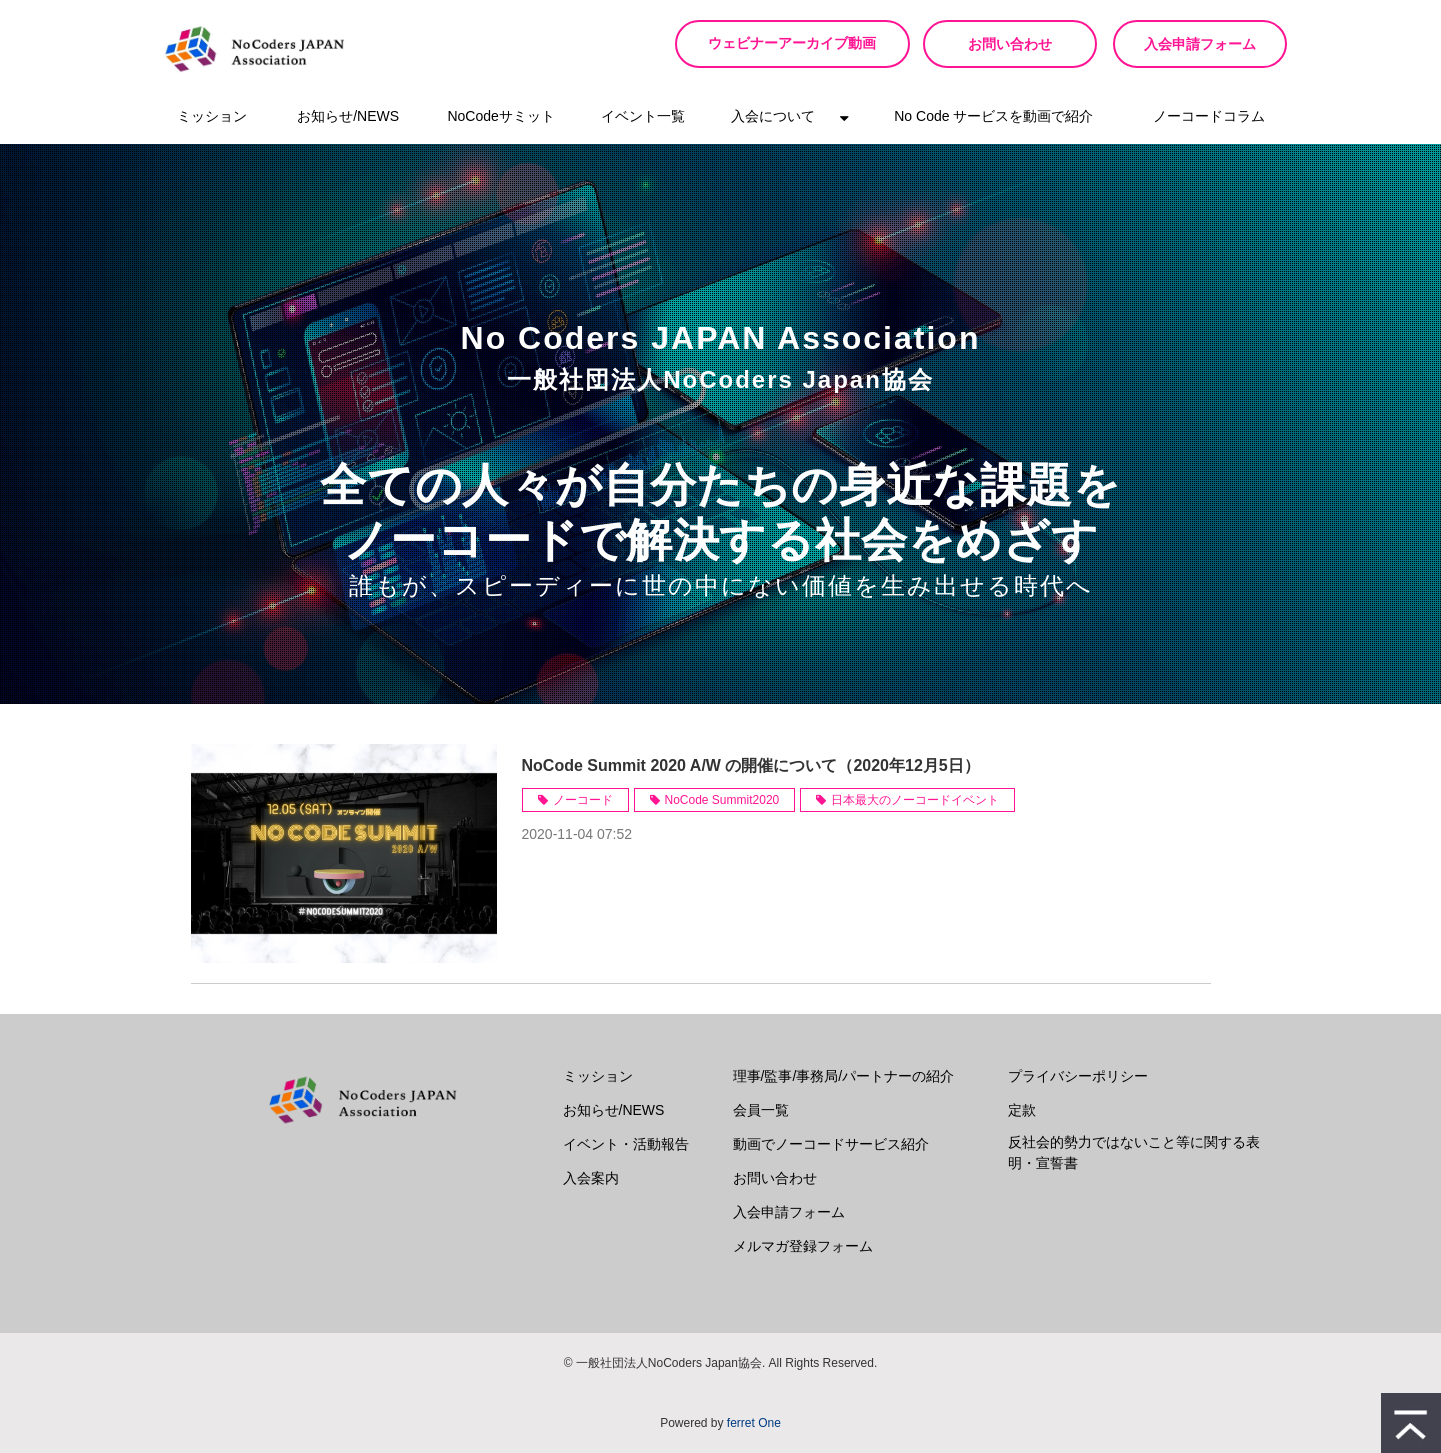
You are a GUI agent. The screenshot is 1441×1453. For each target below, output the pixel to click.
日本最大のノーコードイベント (915, 800)
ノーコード (583, 800)
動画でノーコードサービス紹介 (831, 1144)
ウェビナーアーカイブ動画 (800, 43)
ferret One (754, 1423)
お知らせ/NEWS (348, 116)
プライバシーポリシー (1078, 1076)
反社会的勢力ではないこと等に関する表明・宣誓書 (1134, 1152)
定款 (1022, 1110)
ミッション (212, 116)
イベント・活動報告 (626, 1144)
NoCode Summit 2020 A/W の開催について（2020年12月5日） (751, 765)
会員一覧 (761, 1110)
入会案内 (591, 1178)
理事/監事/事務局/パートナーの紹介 (844, 1076)
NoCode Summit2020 (722, 800)
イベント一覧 (643, 116)
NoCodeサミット (500, 116)
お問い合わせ (1010, 44)
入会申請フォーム (1200, 44)
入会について (773, 116)
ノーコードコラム (1209, 116)
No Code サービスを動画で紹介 (993, 116)
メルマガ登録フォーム (803, 1246)
